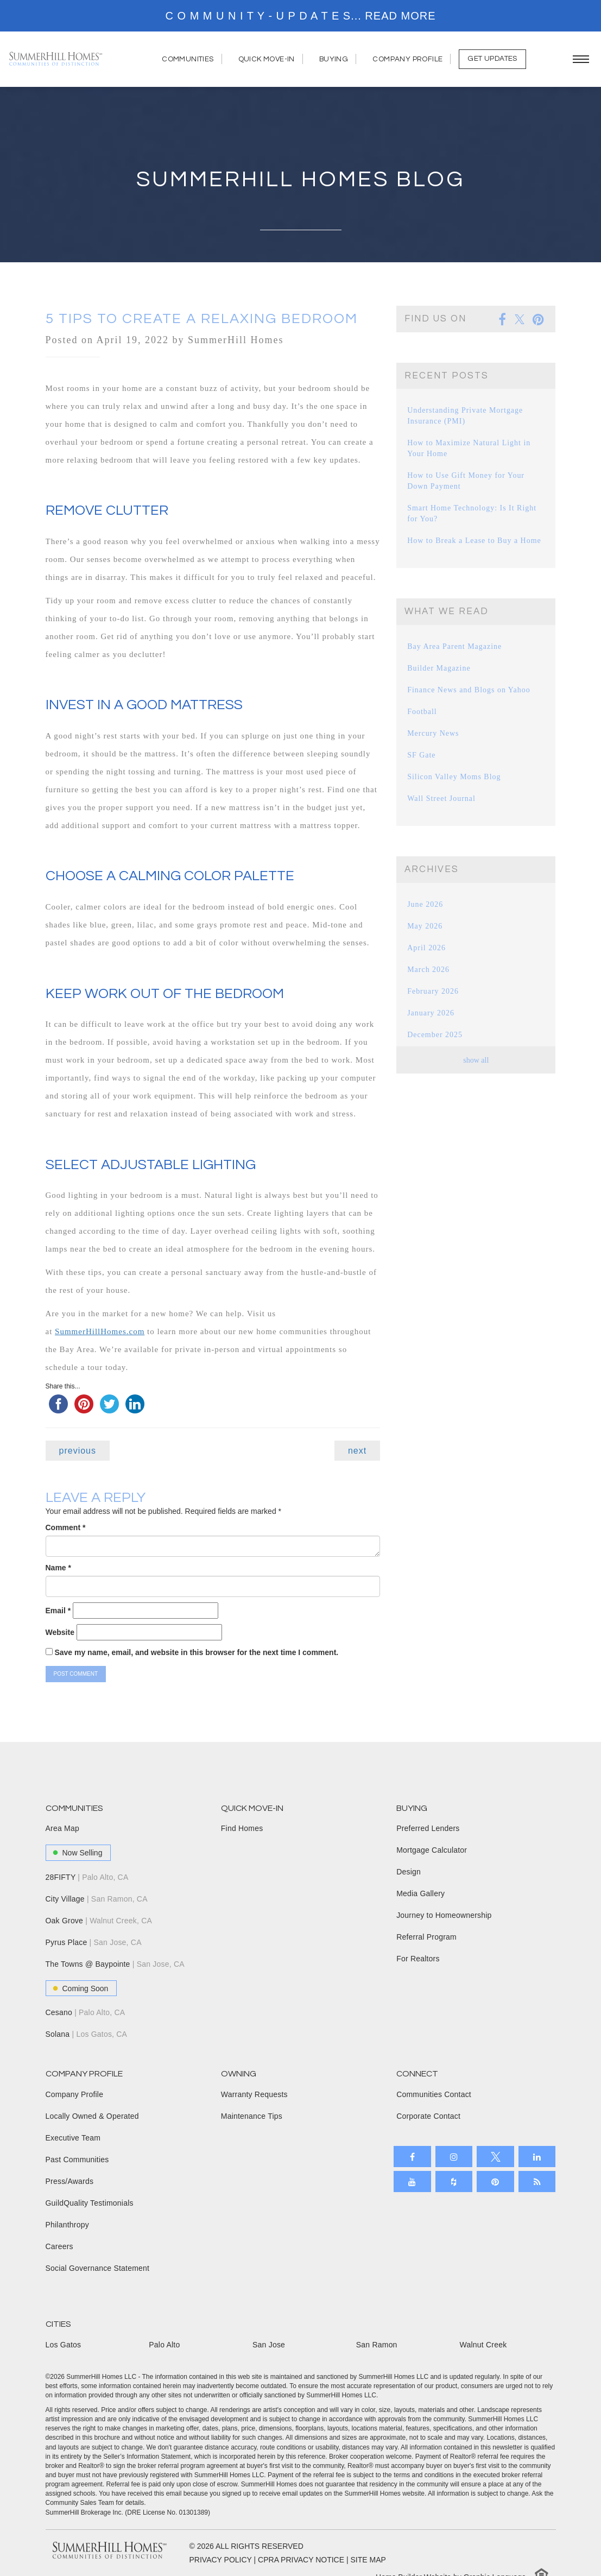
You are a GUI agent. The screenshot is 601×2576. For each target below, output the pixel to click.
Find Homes (242, 1828)
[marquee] (300, 15)
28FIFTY (87, 1877)
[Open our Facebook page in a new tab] (412, 2156)
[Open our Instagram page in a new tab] (454, 2156)
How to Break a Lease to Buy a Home (470, 540)
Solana (87, 2034)
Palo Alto (164, 2344)
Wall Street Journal (439, 798)
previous (77, 1450)
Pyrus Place (94, 1942)
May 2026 (423, 926)
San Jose (268, 2344)
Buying (337, 59)
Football (421, 712)
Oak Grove (99, 1920)
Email (58, 1610)
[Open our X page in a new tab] (495, 2156)
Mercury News (431, 733)
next (357, 1450)
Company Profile (411, 59)
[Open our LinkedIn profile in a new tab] (537, 2156)
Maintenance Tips (251, 2116)
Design (408, 1871)
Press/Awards (70, 2181)
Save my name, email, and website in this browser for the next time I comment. (196, 1652)
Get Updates (492, 58)
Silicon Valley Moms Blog (451, 777)
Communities (192, 59)
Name (58, 1567)
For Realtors (418, 1958)
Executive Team (73, 2137)
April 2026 (425, 948)
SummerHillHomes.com (99, 1331)
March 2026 (427, 969)
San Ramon (376, 2344)
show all (476, 1060)
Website (60, 1632)
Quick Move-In (270, 59)
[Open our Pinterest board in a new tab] (495, 2181)
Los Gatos (63, 2344)
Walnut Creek (483, 2344)
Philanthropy (67, 2224)
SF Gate (420, 755)
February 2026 (431, 991)
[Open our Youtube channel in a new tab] (412, 2181)
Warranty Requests (254, 2094)
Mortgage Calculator (431, 1850)
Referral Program (426, 1937)
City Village (97, 1899)
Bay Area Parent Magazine (451, 646)
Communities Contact (433, 2094)
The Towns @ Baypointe (115, 1964)
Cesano (85, 2012)
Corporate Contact (428, 2116)
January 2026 (429, 1013)
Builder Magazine (437, 668)
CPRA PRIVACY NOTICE (301, 2559)
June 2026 (424, 904)
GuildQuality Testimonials (90, 2203)
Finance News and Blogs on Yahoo (465, 690)
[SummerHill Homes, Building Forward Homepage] (55, 59)
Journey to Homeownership (443, 1915)
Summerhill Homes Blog (300, 179)
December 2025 (433, 1035)
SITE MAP (367, 2559)
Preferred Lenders (427, 1828)
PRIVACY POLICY (220, 2559)
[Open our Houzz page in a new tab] (454, 2181)
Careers (59, 2246)
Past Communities (77, 2159)
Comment (66, 1527)
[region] (300, 15)
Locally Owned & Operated (92, 2116)
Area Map (62, 1828)
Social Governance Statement (98, 2268)
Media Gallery (420, 1893)
